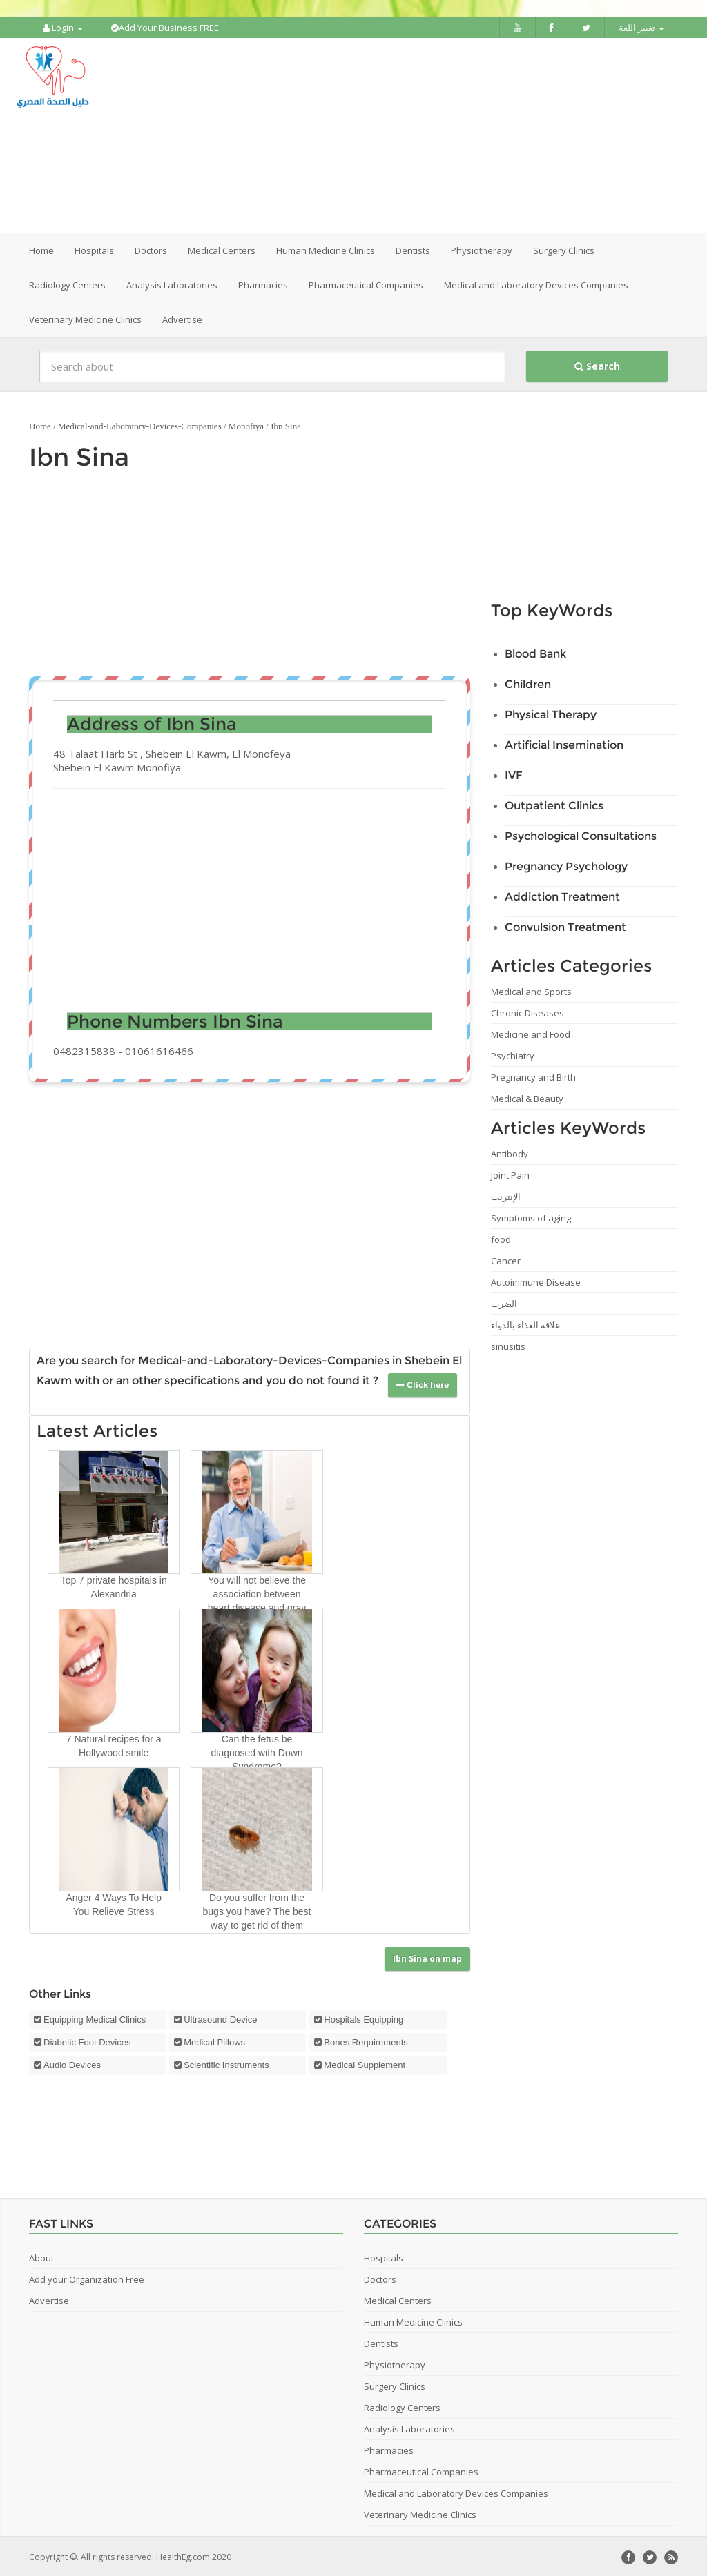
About (41, 2256)
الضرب (504, 1302)
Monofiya (246, 425)
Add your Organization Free (86, 2277)
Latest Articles (97, 1429)
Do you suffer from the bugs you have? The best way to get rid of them (257, 1909)
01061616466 (159, 1049)
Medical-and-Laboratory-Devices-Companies (140, 425)
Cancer (506, 1259)
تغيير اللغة (641, 27)
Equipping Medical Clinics (94, 2017)
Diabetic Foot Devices (86, 2040)
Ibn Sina (79, 455)
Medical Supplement (364, 2063)
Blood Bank (535, 652)
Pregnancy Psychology (566, 865)
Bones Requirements (365, 2040)
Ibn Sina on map (427, 1957)
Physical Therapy (551, 713)
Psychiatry (512, 1054)
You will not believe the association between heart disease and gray (257, 1592)
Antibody (509, 1152)
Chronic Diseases (527, 1011)
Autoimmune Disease (536, 1281)
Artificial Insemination (564, 743)
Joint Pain (510, 1174)
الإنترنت (506, 1195)
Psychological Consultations (581, 834)
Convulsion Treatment (565, 925)
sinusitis (508, 1345)
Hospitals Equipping (363, 2017)
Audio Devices (72, 2063)
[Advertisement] (439, 134)
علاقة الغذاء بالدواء (526, 1323)
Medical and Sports (531, 990)
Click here (422, 1383)
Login (63, 27)
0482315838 (84, 1049)
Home (41, 249)
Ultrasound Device (220, 2017)
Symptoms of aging (531, 1216)
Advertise (182, 318)
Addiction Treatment (562, 895)
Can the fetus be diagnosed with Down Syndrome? (256, 1750)
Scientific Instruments (226, 2063)
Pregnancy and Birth (533, 1076)
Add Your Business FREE (165, 27)
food (501, 1238)
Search (597, 364)
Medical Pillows (214, 2040)
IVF (514, 773)
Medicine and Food (530, 1033)
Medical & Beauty (527, 1097)
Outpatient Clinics (554, 804)
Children (528, 682)
